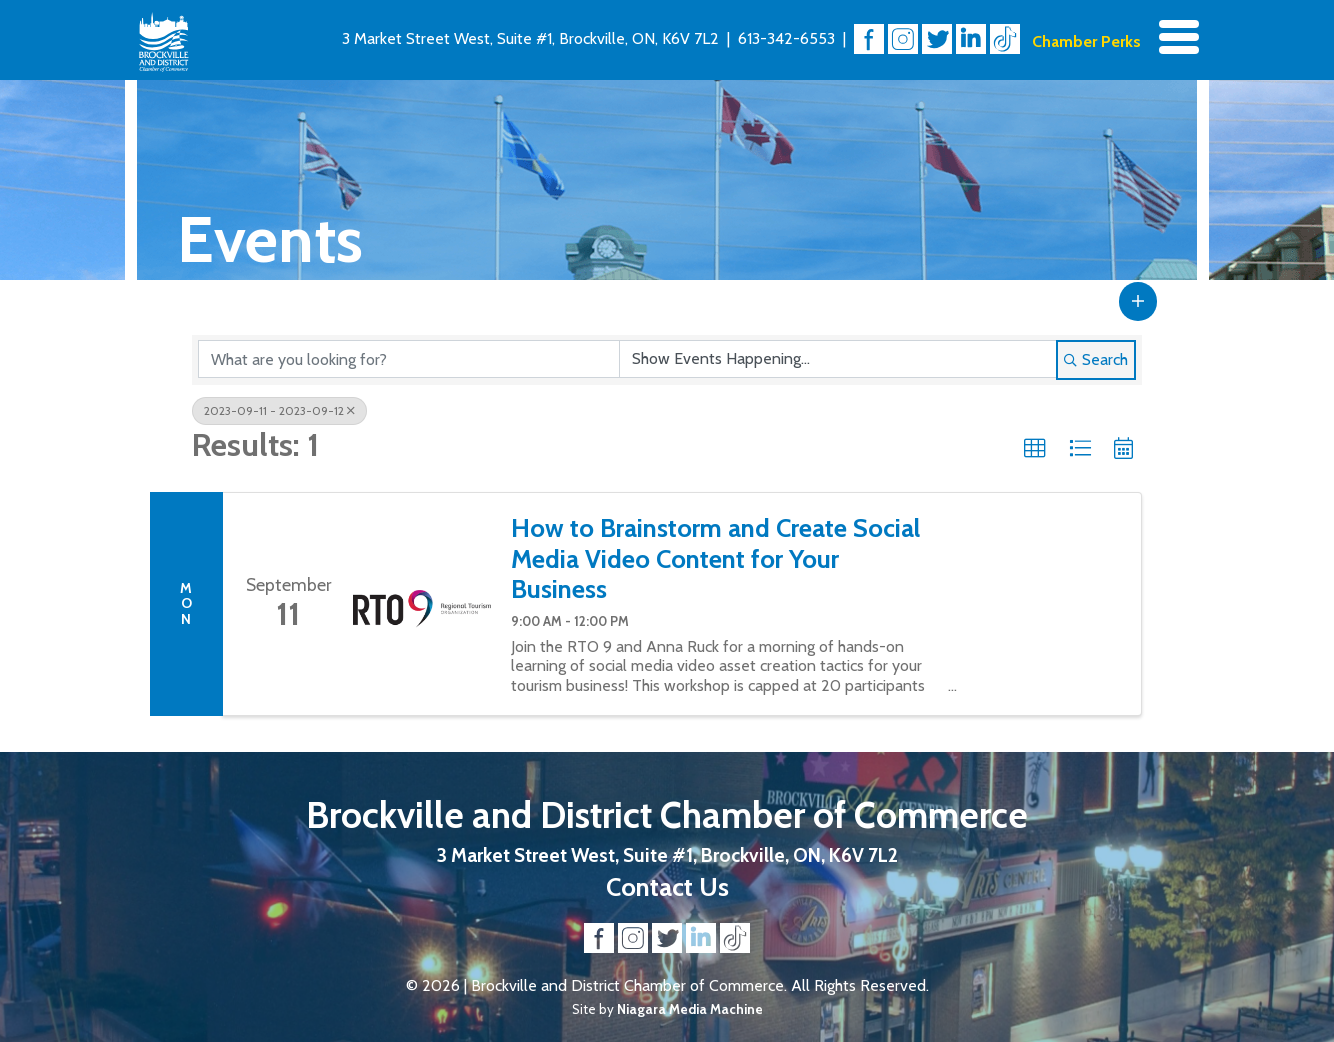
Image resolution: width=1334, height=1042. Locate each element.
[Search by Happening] (838, 359)
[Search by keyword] (409, 359)
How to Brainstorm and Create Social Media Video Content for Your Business (715, 558)
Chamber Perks (1086, 41)
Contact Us (667, 886)
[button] (1138, 301)
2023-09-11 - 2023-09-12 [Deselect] (279, 410)
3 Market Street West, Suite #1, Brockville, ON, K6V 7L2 (530, 38)
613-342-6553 (786, 38)
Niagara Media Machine (690, 1009)
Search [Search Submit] (1096, 359)
